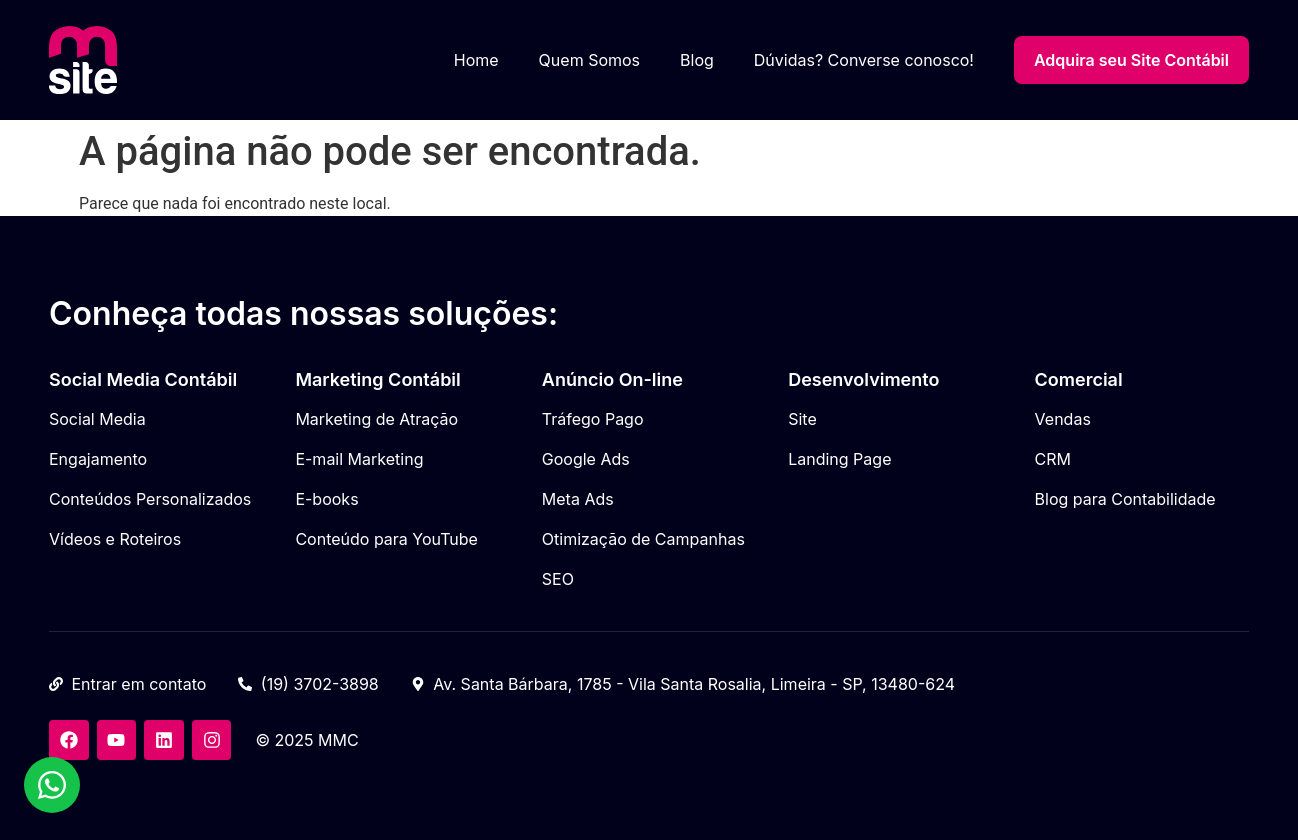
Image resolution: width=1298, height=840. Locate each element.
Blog (697, 60)
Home (476, 60)
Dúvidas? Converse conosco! (864, 60)
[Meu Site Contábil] (83, 60)
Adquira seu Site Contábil (1131, 60)
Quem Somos (589, 60)
